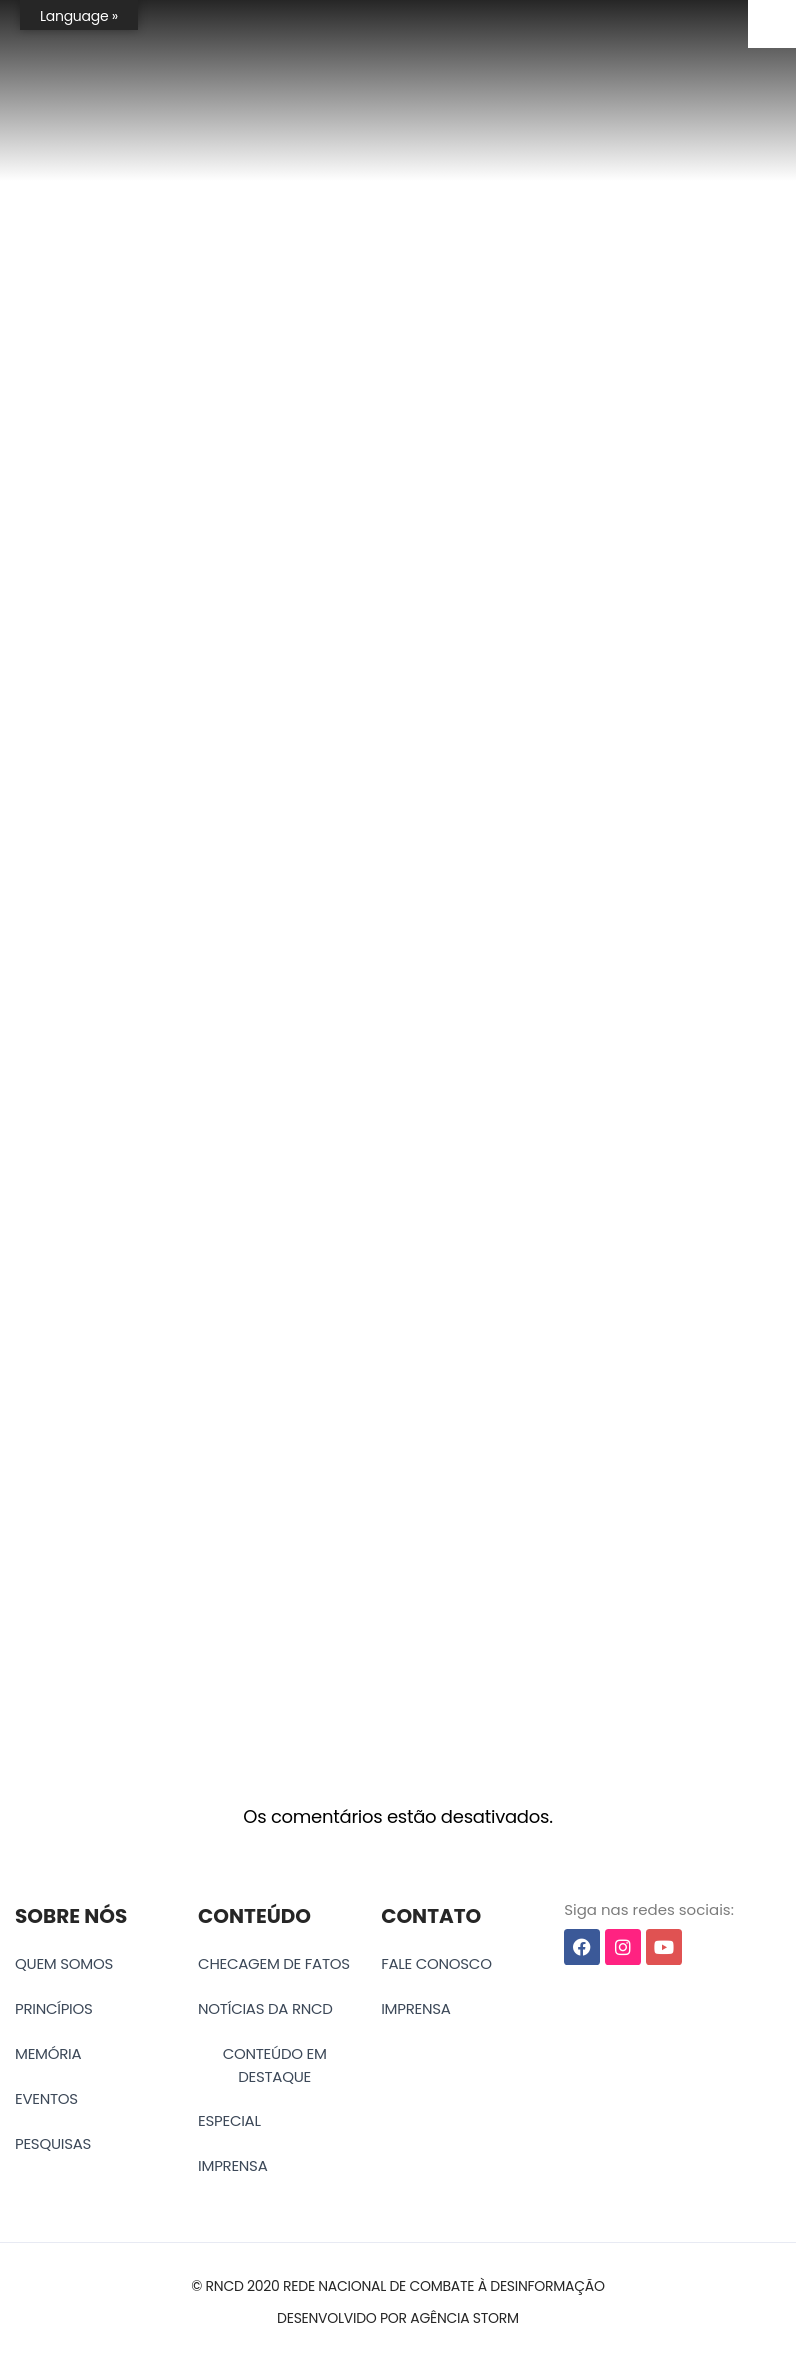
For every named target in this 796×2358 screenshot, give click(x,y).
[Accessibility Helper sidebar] (772, 24)
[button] (397, 2286)
